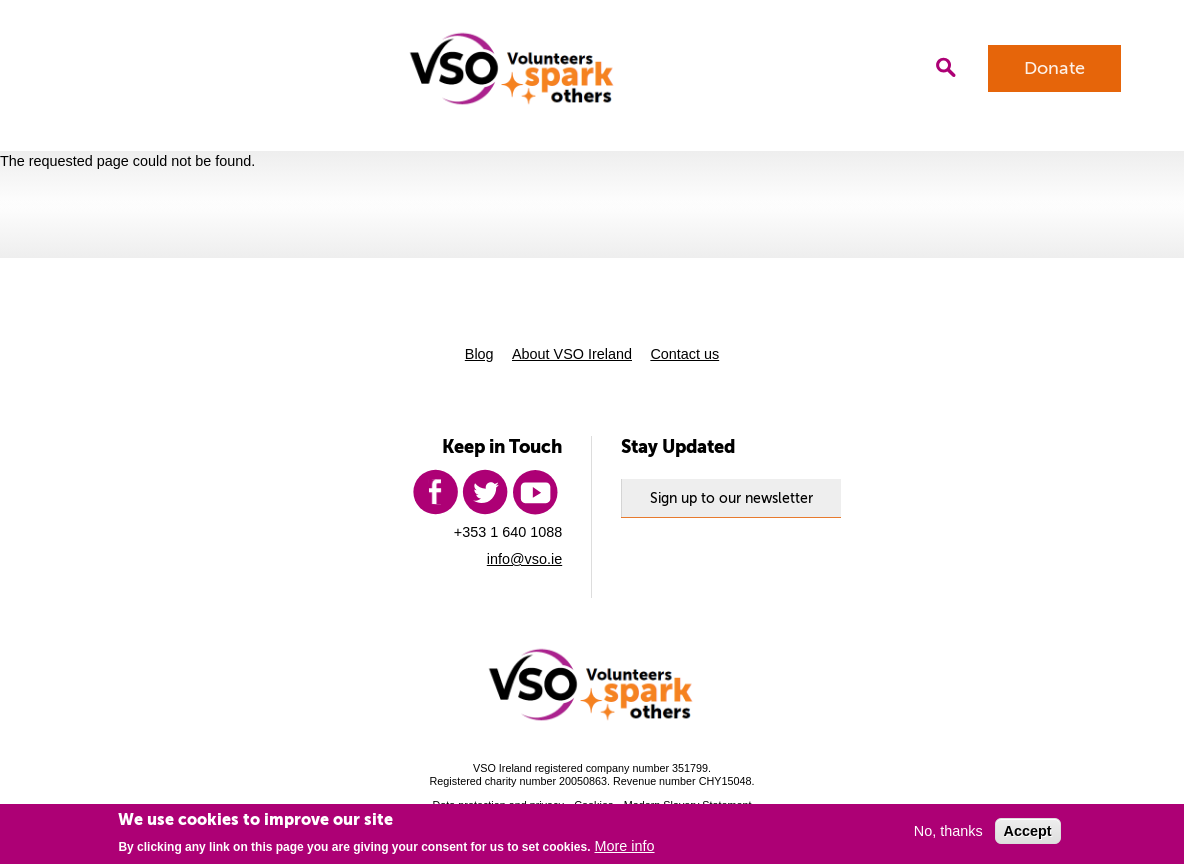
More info (625, 846)
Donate (1054, 68)
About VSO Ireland (572, 354)
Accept (1028, 831)
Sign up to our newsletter (731, 498)
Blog (479, 354)
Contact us (684, 354)
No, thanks (948, 831)
